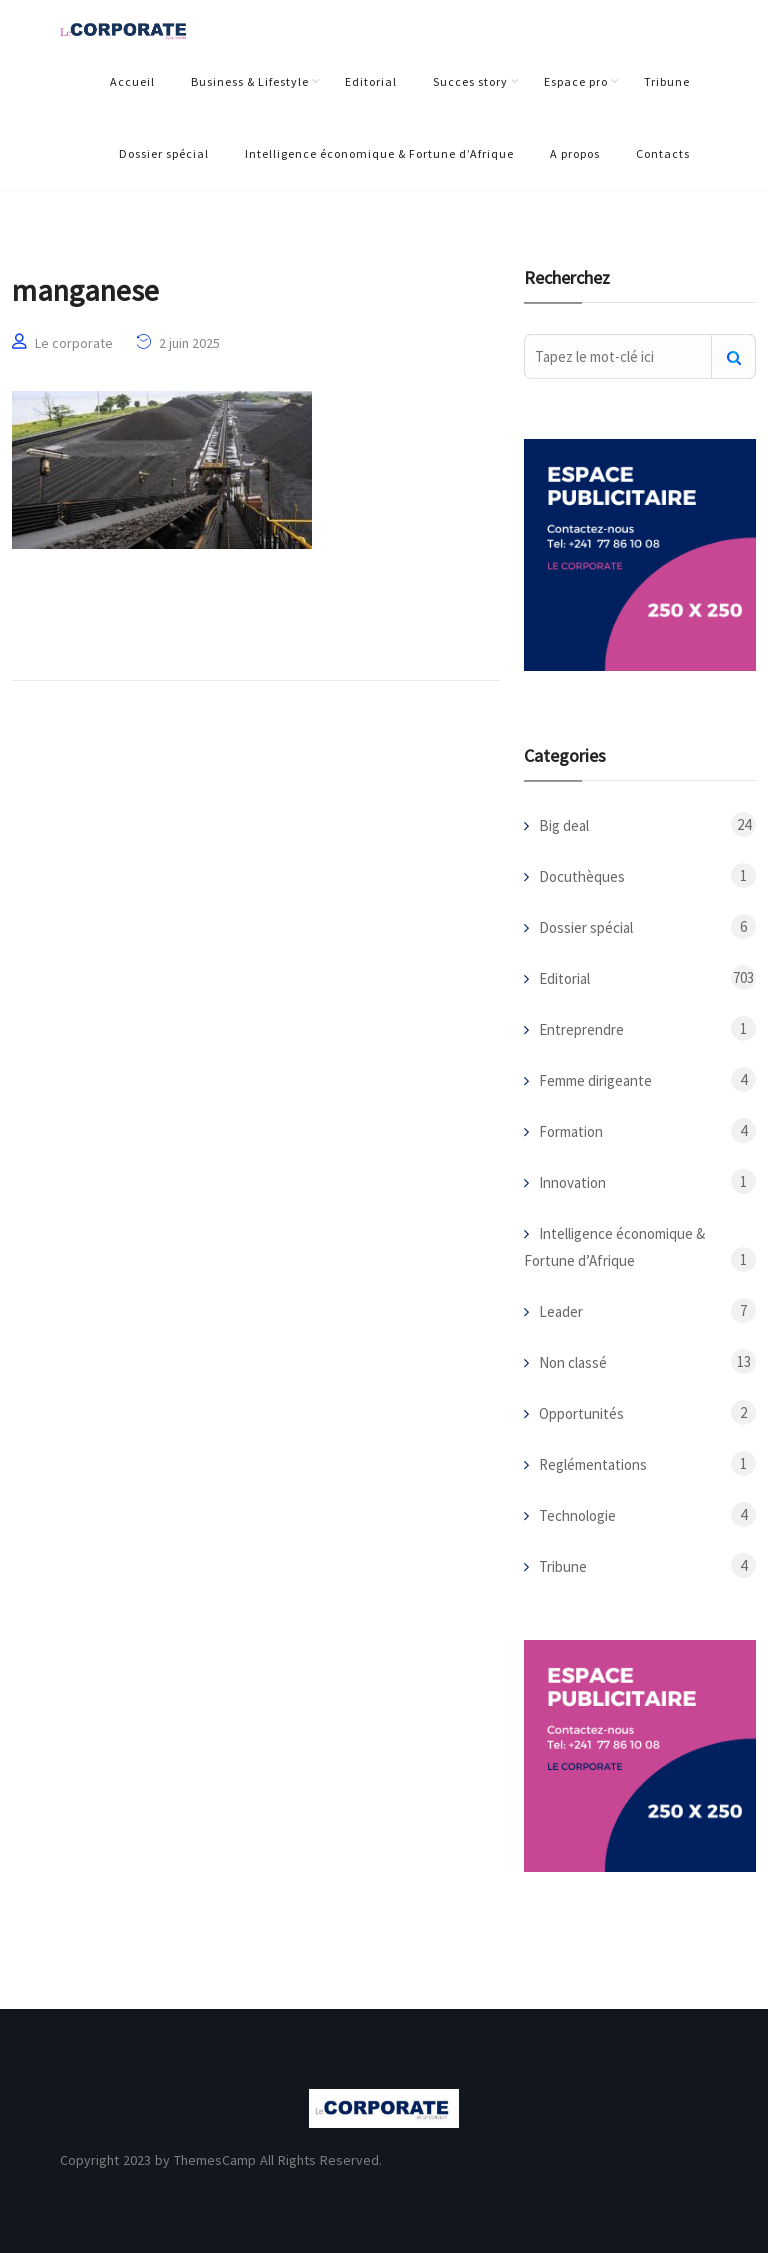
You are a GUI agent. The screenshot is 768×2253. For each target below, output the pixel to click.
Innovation (572, 1182)
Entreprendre (581, 1029)
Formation (571, 1131)
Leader (561, 1311)
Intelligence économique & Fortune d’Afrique (379, 153)
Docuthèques (582, 876)
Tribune (667, 81)
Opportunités (581, 1413)
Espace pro (576, 81)
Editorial (371, 81)
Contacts (663, 153)
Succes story (470, 81)
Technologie (577, 1515)
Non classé (573, 1362)
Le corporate (74, 343)
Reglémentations (593, 1464)
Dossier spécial (164, 153)
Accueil (132, 81)
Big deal (564, 825)
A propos (575, 153)
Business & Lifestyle (250, 81)
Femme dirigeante (595, 1080)
